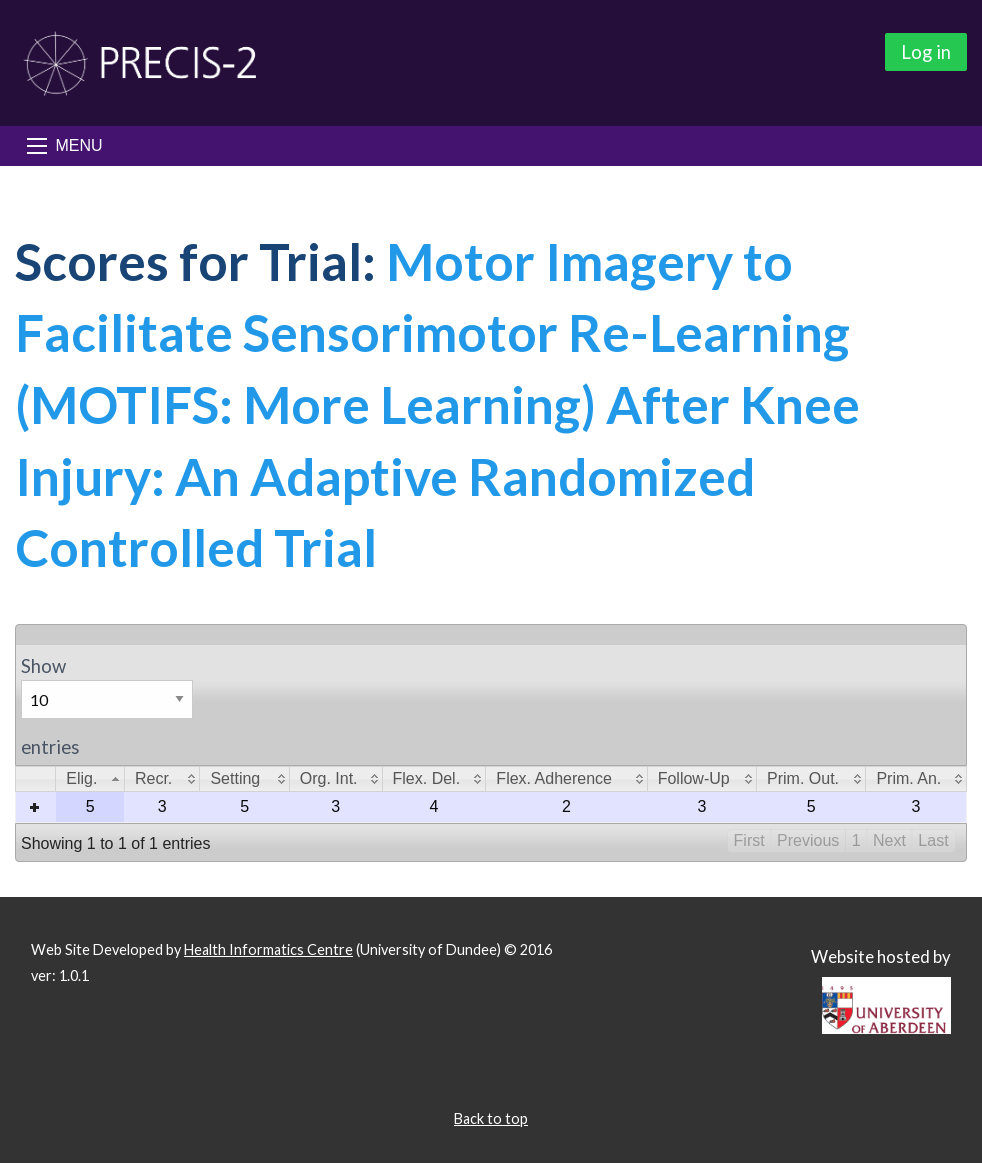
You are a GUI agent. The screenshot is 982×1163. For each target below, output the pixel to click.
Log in (926, 52)
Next (889, 840)
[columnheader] (90, 779)
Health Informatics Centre (268, 949)
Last (933, 840)
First (749, 840)
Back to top (491, 1118)
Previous (808, 840)
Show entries (107, 706)
